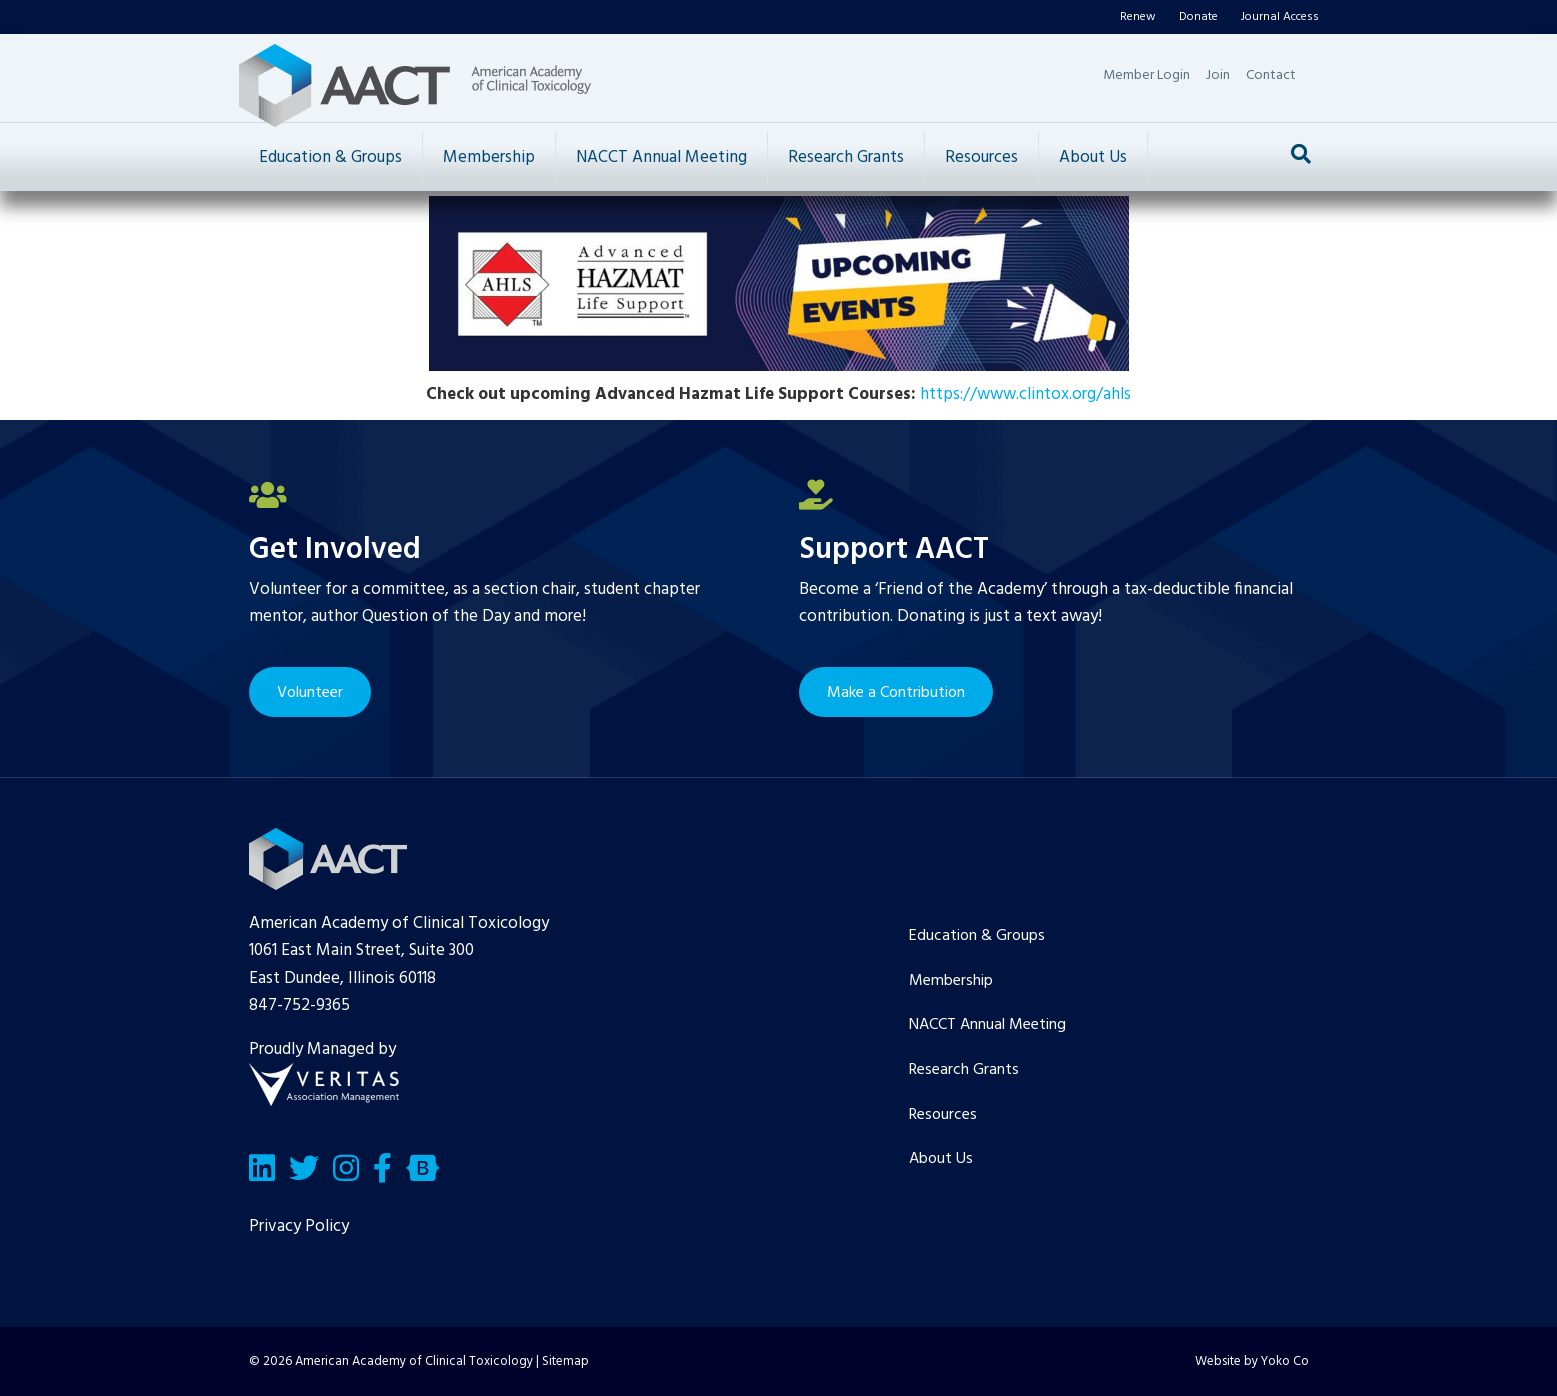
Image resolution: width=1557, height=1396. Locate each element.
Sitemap (565, 1361)
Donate (1198, 17)
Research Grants (846, 157)
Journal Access (1280, 17)
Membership (489, 157)
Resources (981, 157)
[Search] (1301, 154)
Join (1218, 75)
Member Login (1146, 75)
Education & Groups (330, 157)
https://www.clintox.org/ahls (1025, 394)
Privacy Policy (299, 1226)
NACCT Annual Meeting (661, 157)
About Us (1093, 157)
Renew (1138, 17)
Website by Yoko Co (1252, 1361)
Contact (1271, 75)
